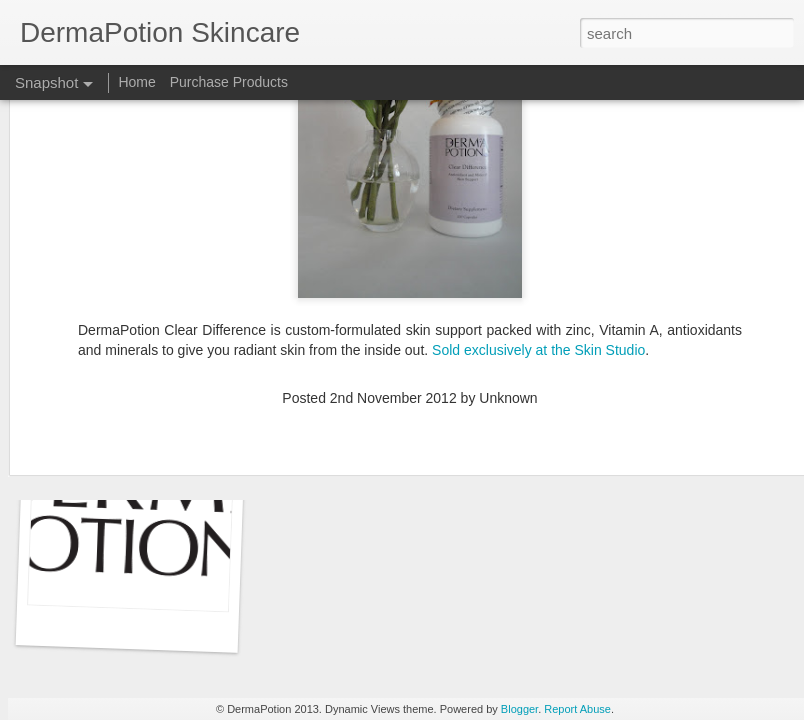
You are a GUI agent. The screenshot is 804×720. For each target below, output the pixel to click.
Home (136, 82)
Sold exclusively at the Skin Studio (538, 240)
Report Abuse (577, 709)
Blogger (519, 709)
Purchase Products (229, 82)
